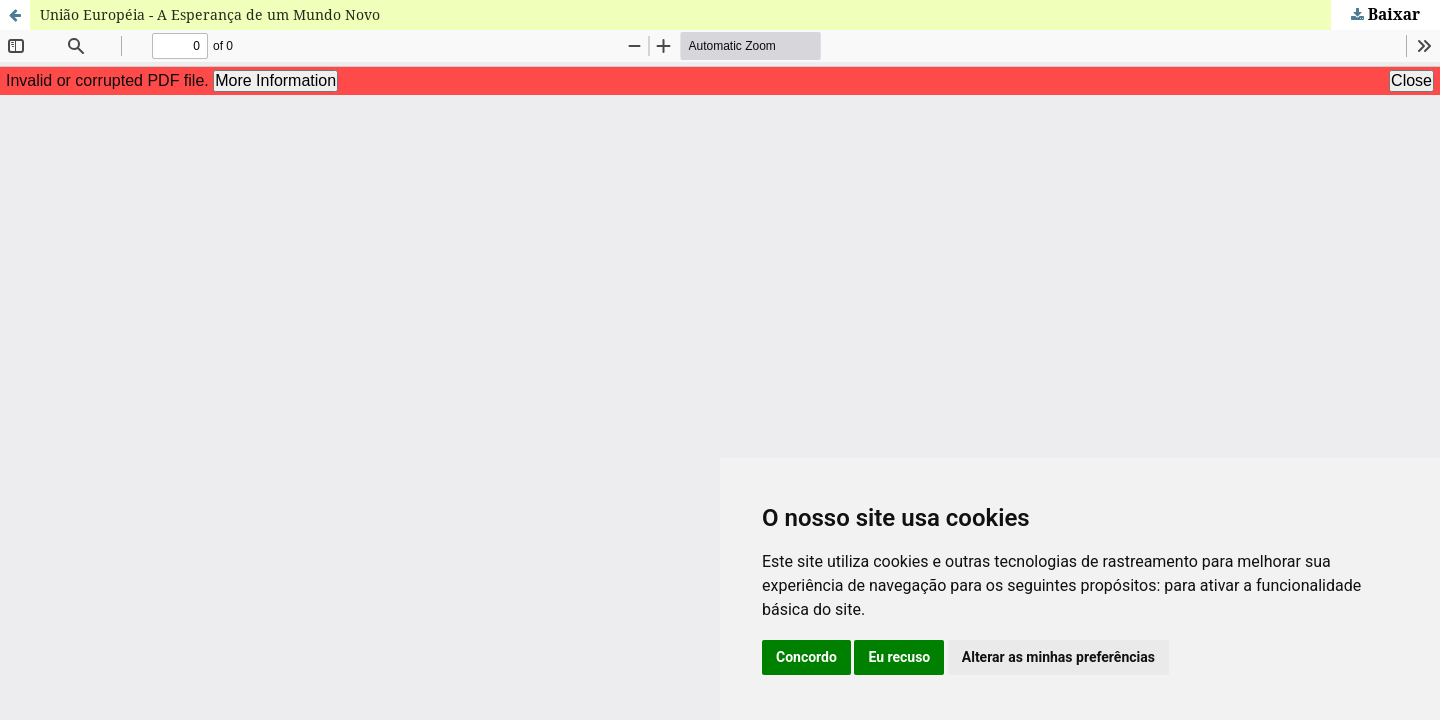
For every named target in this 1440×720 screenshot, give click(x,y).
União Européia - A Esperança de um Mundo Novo (210, 14)
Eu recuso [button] (899, 657)
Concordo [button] (806, 657)
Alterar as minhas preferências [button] (1058, 657)
